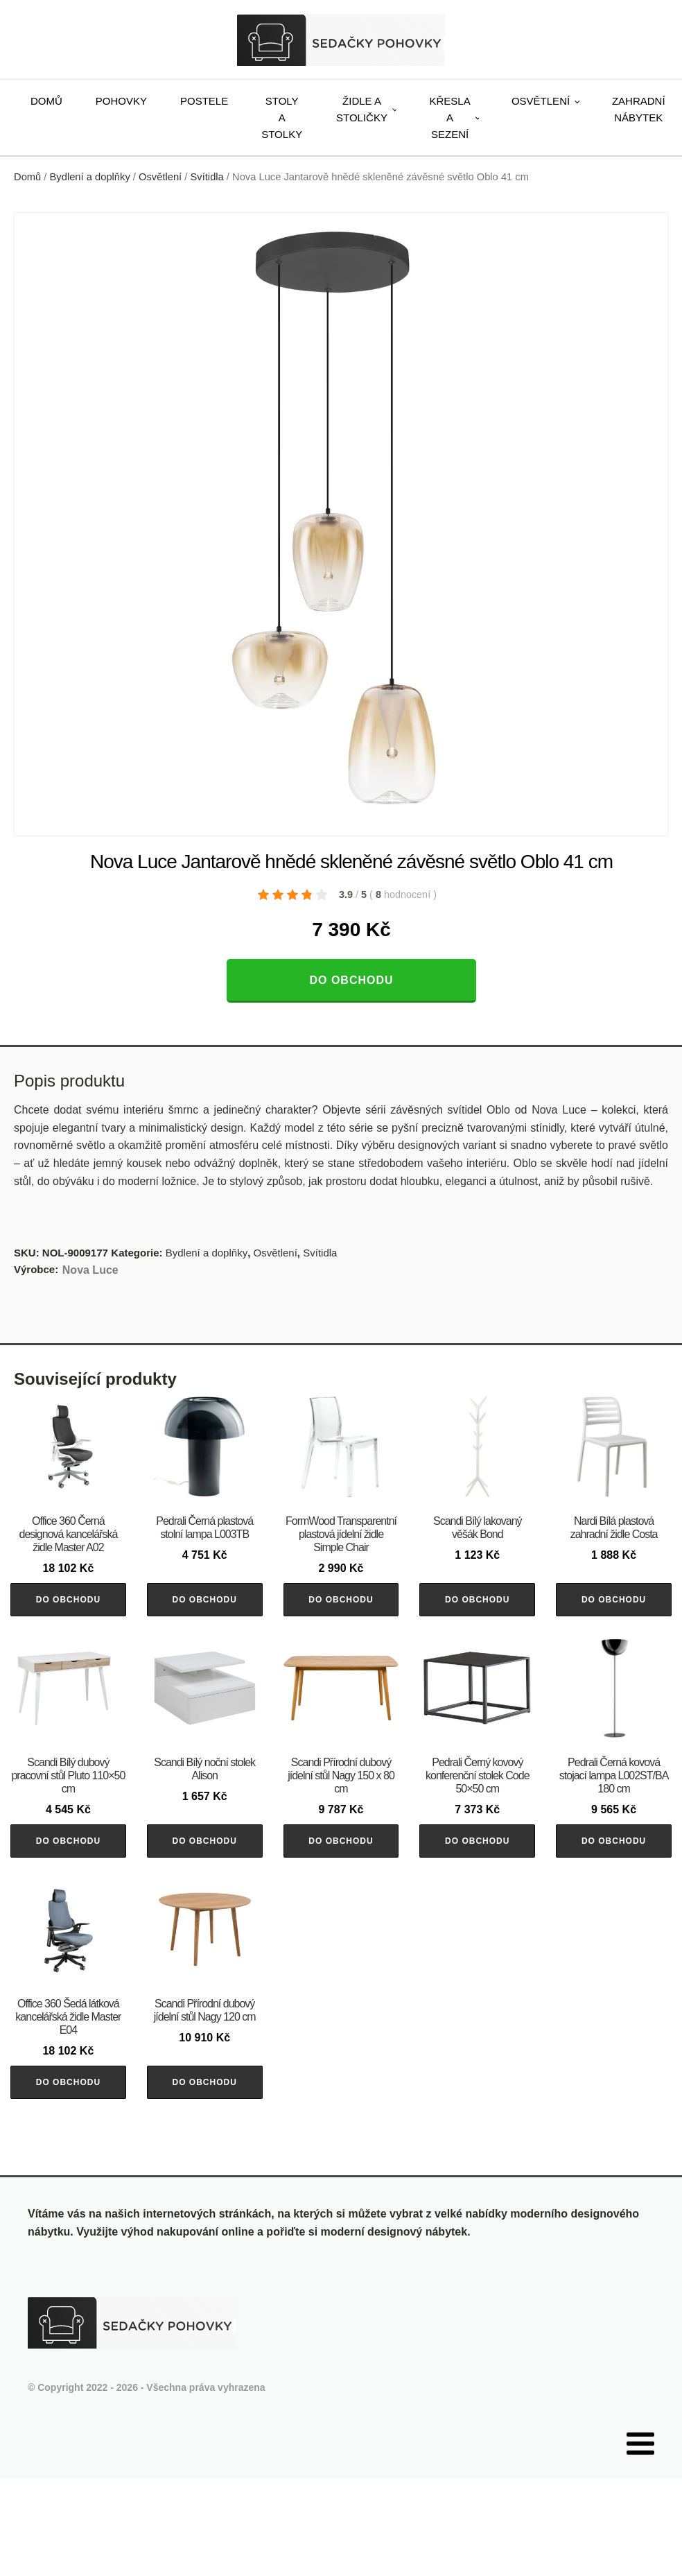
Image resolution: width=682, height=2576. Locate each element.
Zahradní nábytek (638, 109)
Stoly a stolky (281, 117)
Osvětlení (541, 101)
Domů (46, 101)
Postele (204, 101)
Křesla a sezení (450, 117)
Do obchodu (351, 980)
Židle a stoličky (361, 109)
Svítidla (207, 176)
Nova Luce (90, 1270)
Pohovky (121, 101)
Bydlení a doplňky (90, 176)
